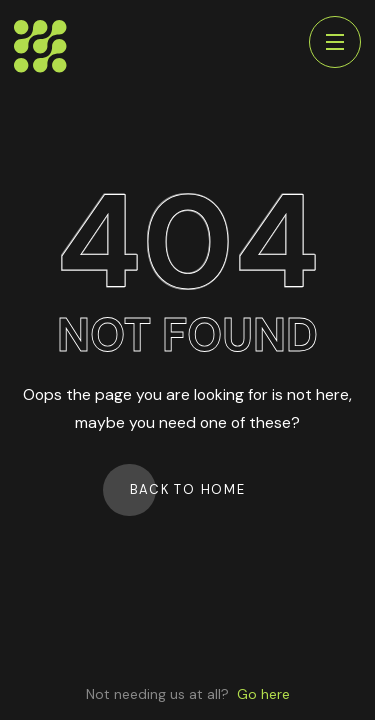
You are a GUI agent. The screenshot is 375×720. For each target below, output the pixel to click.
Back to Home (188, 489)
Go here (263, 694)
